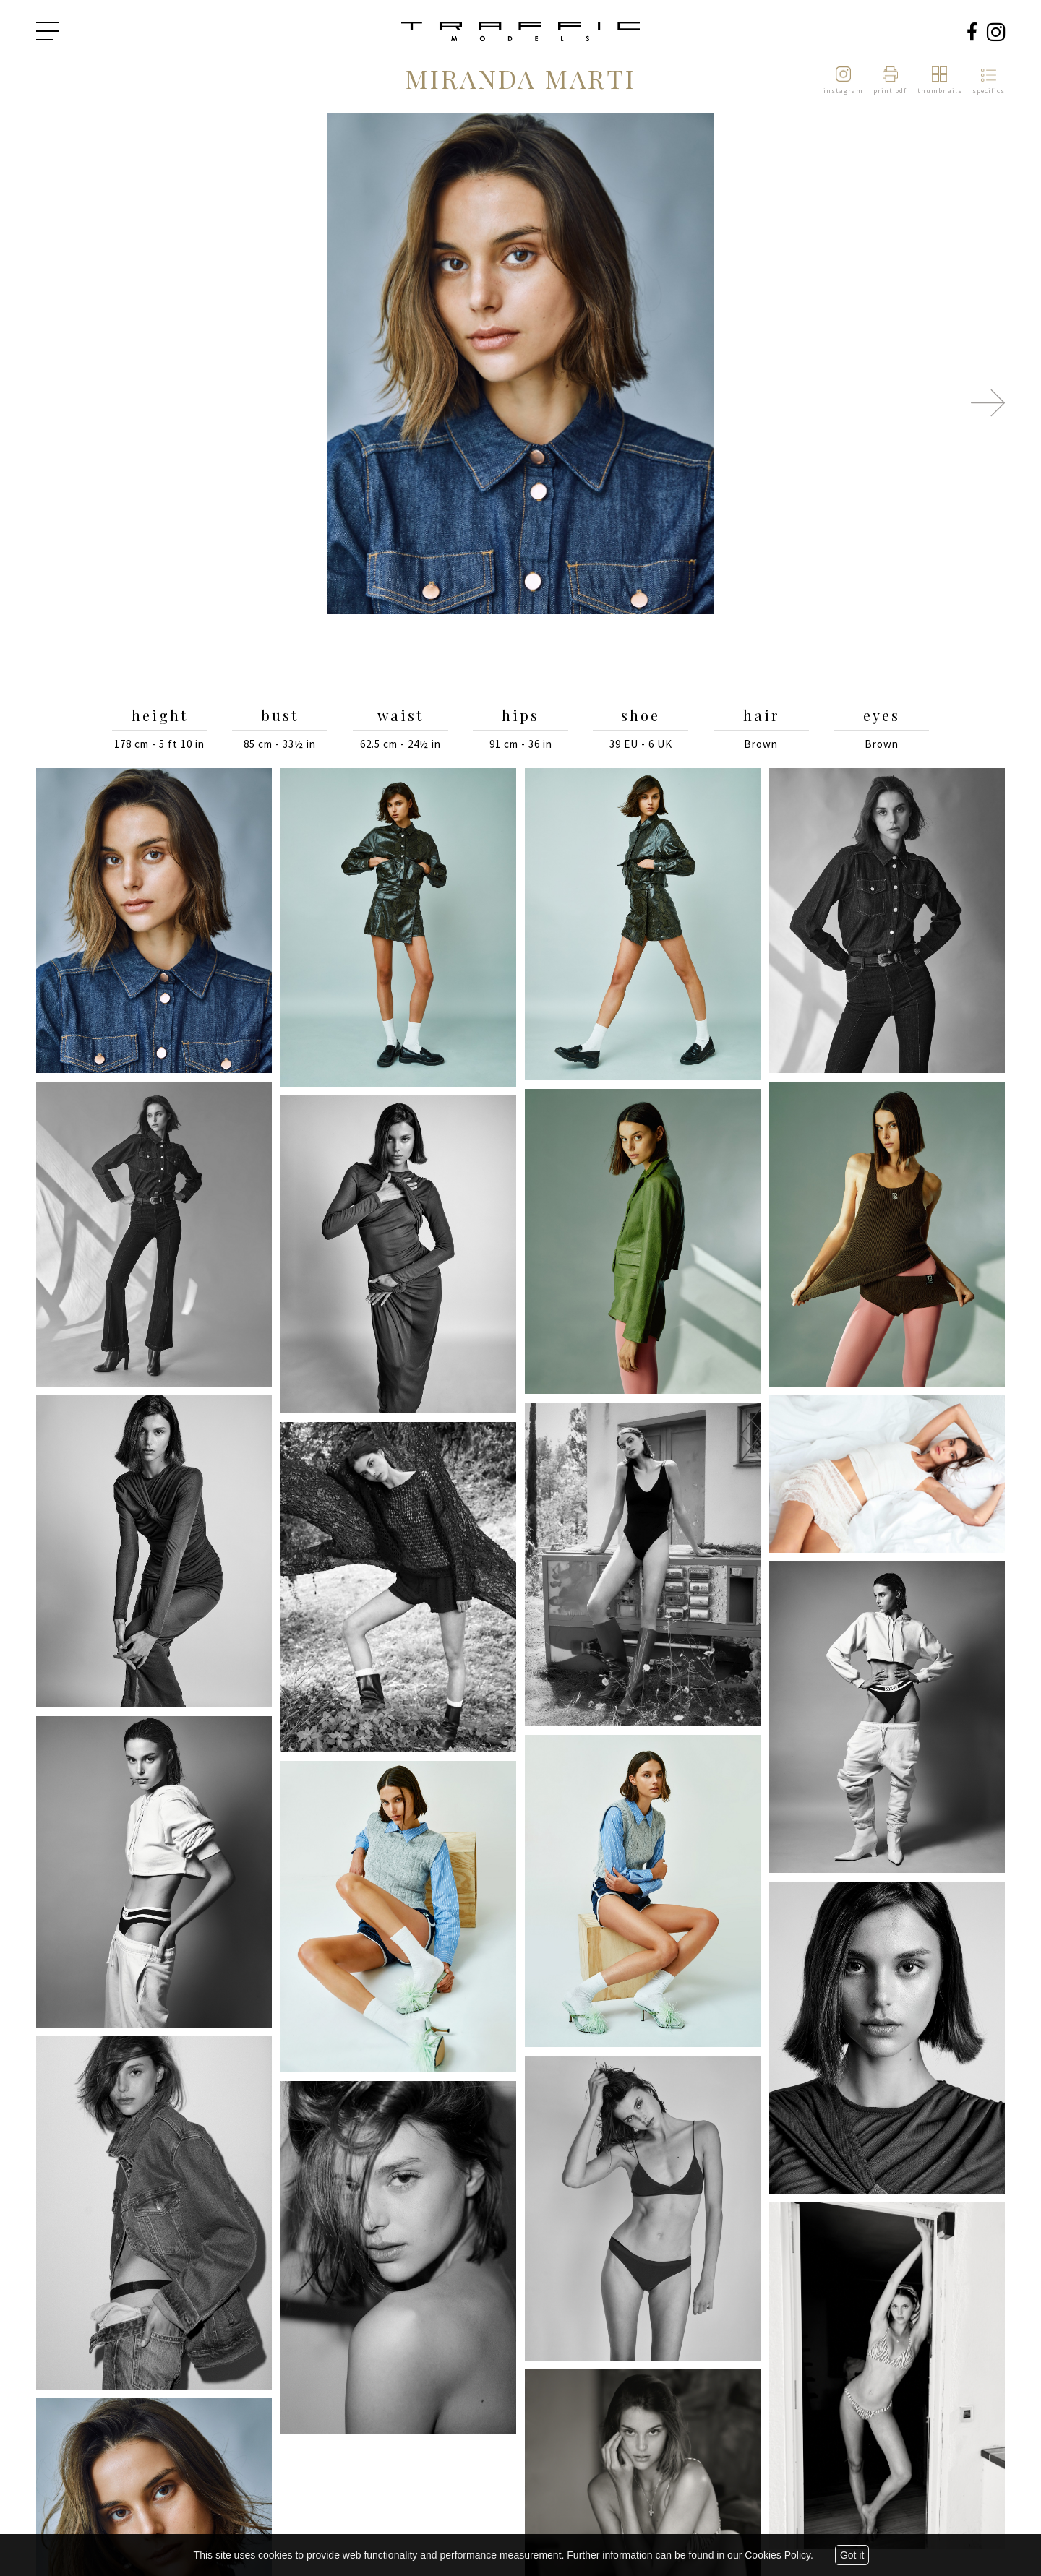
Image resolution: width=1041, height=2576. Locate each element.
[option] (520, 364)
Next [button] (988, 402)
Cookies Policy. (779, 2555)
